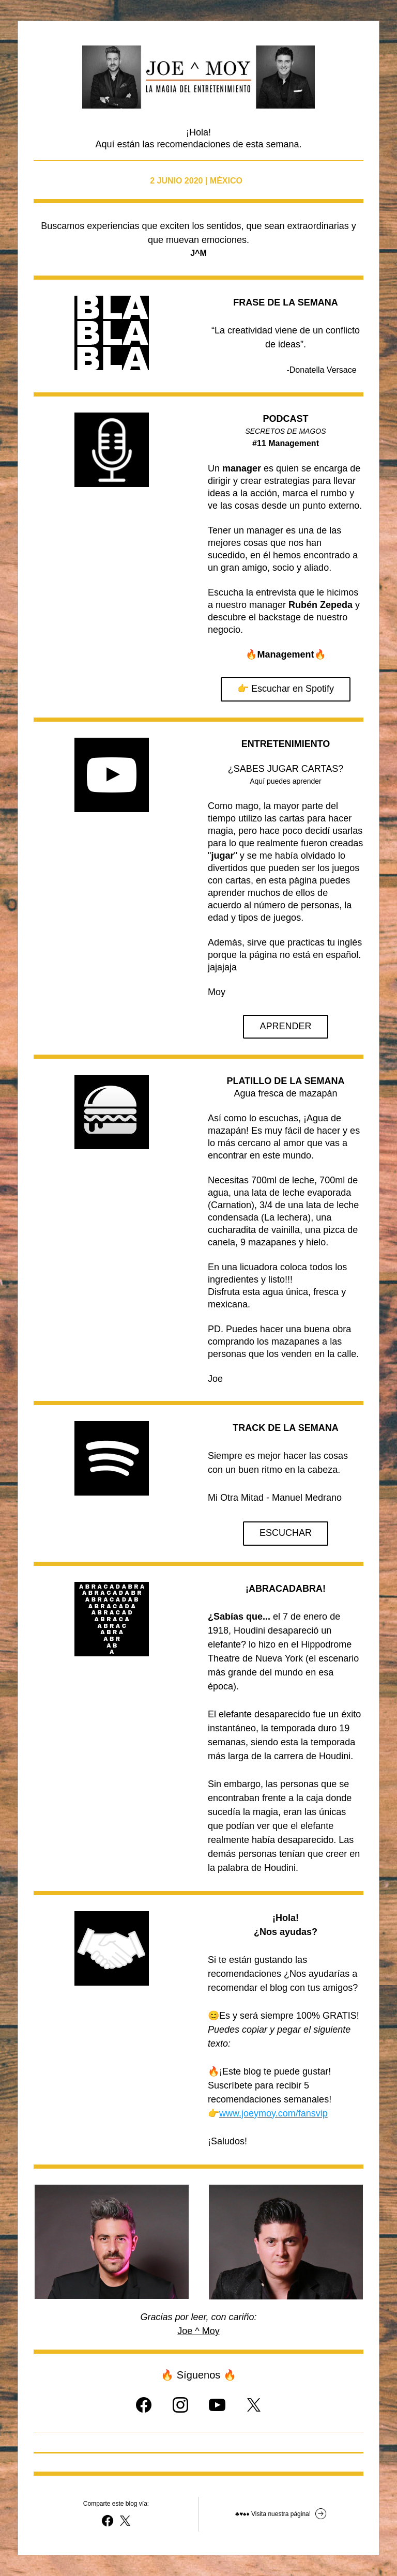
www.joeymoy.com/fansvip (273, 2113)
